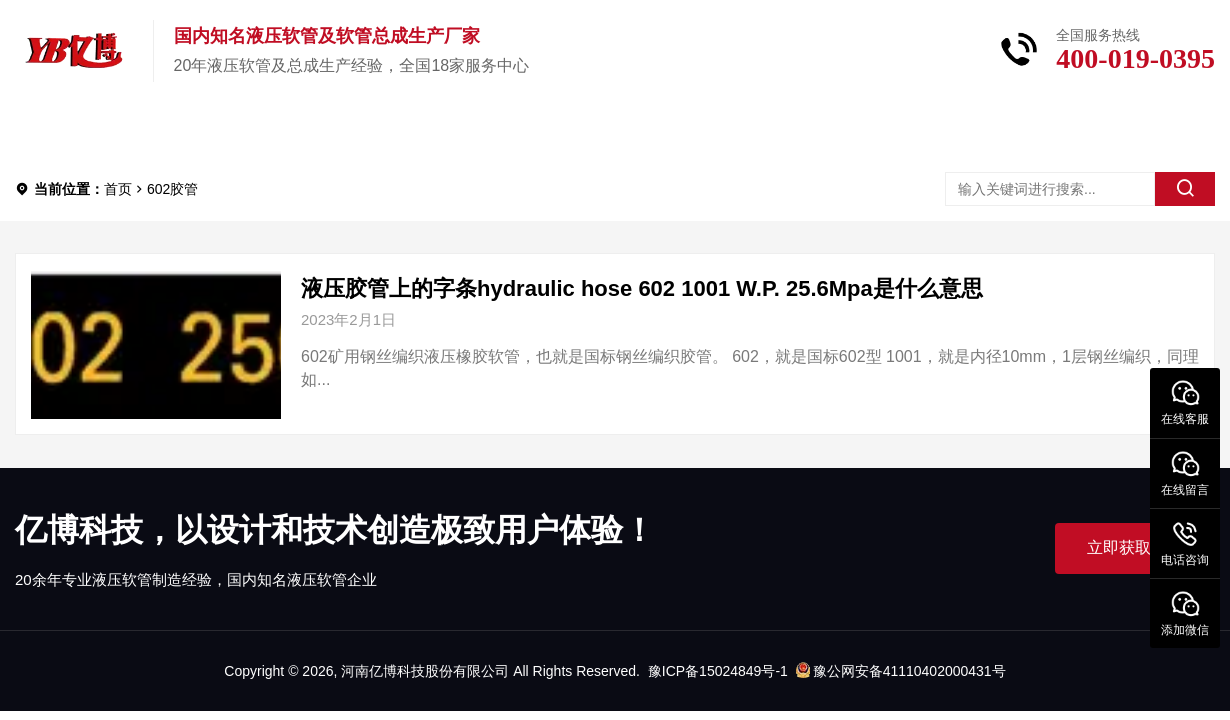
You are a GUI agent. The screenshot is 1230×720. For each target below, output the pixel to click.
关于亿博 (343, 129)
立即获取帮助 (1135, 547)
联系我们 (775, 129)
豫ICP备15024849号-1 (718, 671)
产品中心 (199, 129)
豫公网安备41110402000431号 (901, 671)
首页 (71, 129)
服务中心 (631, 129)
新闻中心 (487, 129)
